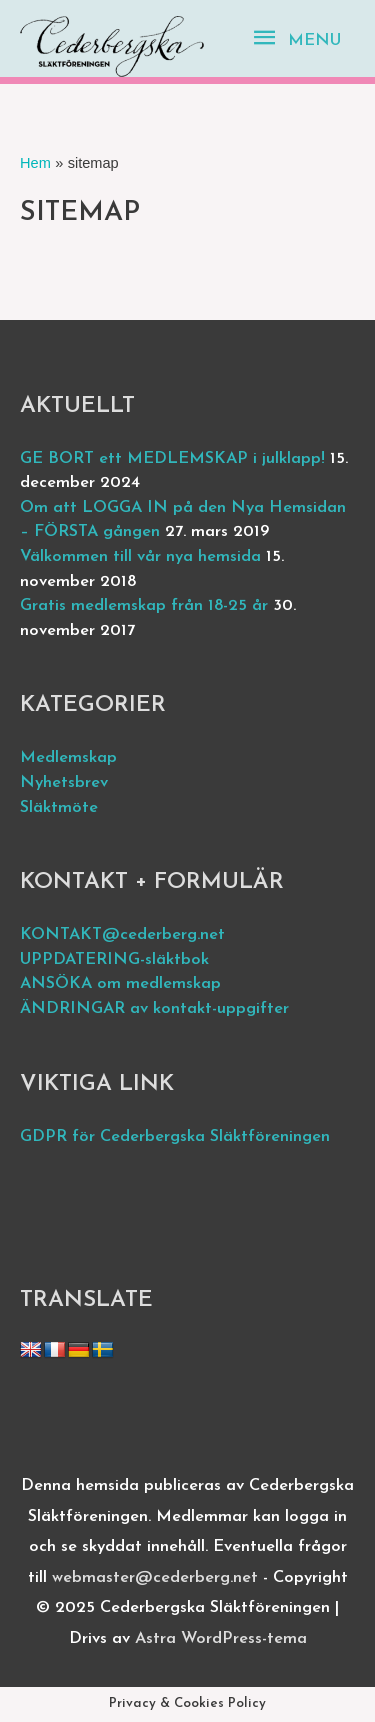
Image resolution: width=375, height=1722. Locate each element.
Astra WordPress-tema (221, 1639)
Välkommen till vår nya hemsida (140, 557)
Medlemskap (68, 758)
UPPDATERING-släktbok (114, 960)
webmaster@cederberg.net (155, 1578)
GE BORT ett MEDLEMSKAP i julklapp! (172, 459)
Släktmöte (59, 808)
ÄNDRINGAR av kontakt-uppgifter (154, 1009)
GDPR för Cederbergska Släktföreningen (175, 1137)
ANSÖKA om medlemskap (120, 984)
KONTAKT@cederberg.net (122, 935)
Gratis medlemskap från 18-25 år (144, 606)
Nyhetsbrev (64, 783)
